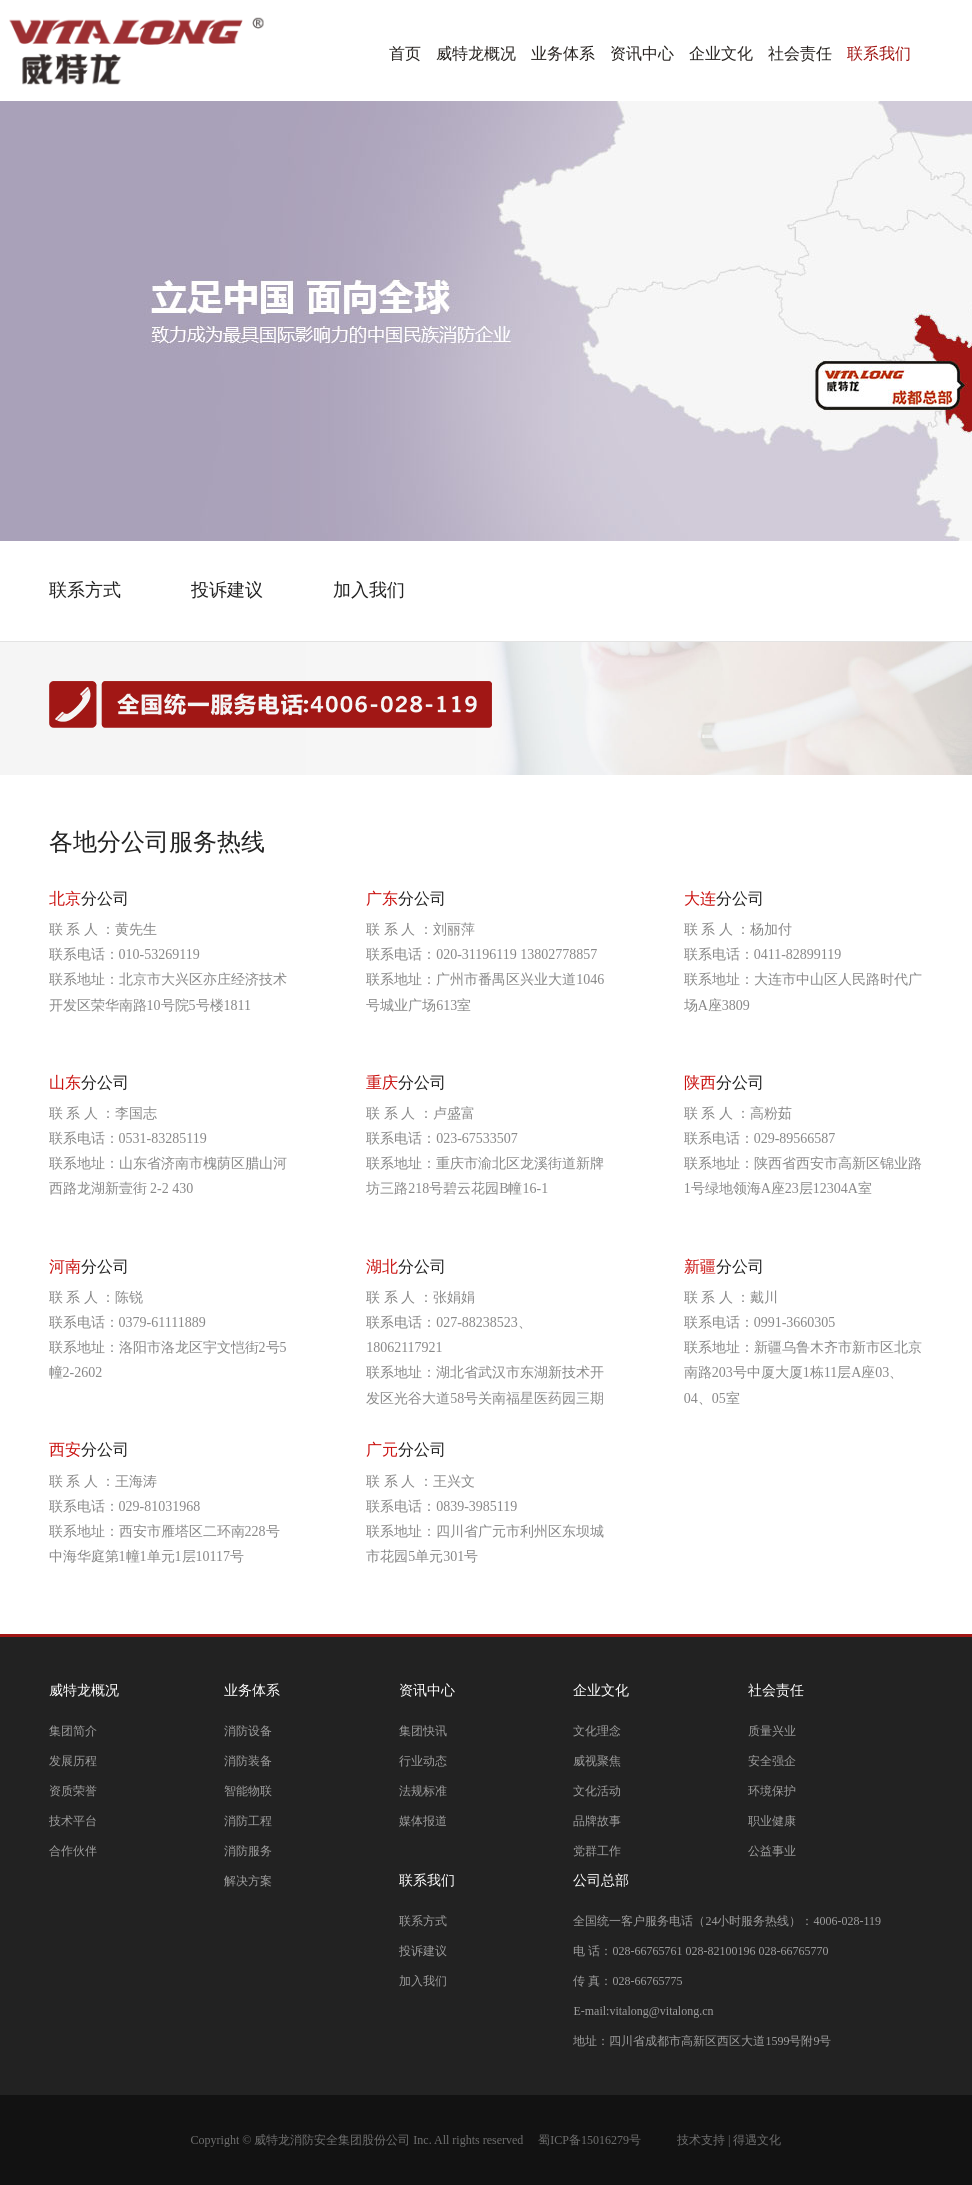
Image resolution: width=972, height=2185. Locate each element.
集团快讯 (423, 1731)
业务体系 (563, 53)
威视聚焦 (597, 1761)
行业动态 (423, 1761)
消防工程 (248, 1821)
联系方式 (423, 1921)
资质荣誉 (73, 1791)
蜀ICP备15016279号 (589, 2140)
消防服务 (248, 1851)
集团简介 (73, 1731)
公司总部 (601, 1880)
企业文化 (721, 53)
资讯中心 (642, 53)
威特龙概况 (476, 53)
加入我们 (423, 1981)
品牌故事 (597, 1821)
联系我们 (879, 53)
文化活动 (597, 1791)
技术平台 (73, 1821)
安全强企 (772, 1761)
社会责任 (800, 53)
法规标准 (423, 1791)
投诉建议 (423, 1951)
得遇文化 (757, 2140)
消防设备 (248, 1731)
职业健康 (772, 1821)
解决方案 (248, 1881)
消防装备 (248, 1761)
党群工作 (597, 1851)
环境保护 (772, 1791)
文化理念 (597, 1731)
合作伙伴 (73, 1851)
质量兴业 (772, 1731)
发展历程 (73, 1761)
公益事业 (772, 1851)
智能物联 (248, 1791)
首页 (405, 53)
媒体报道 (423, 1821)
